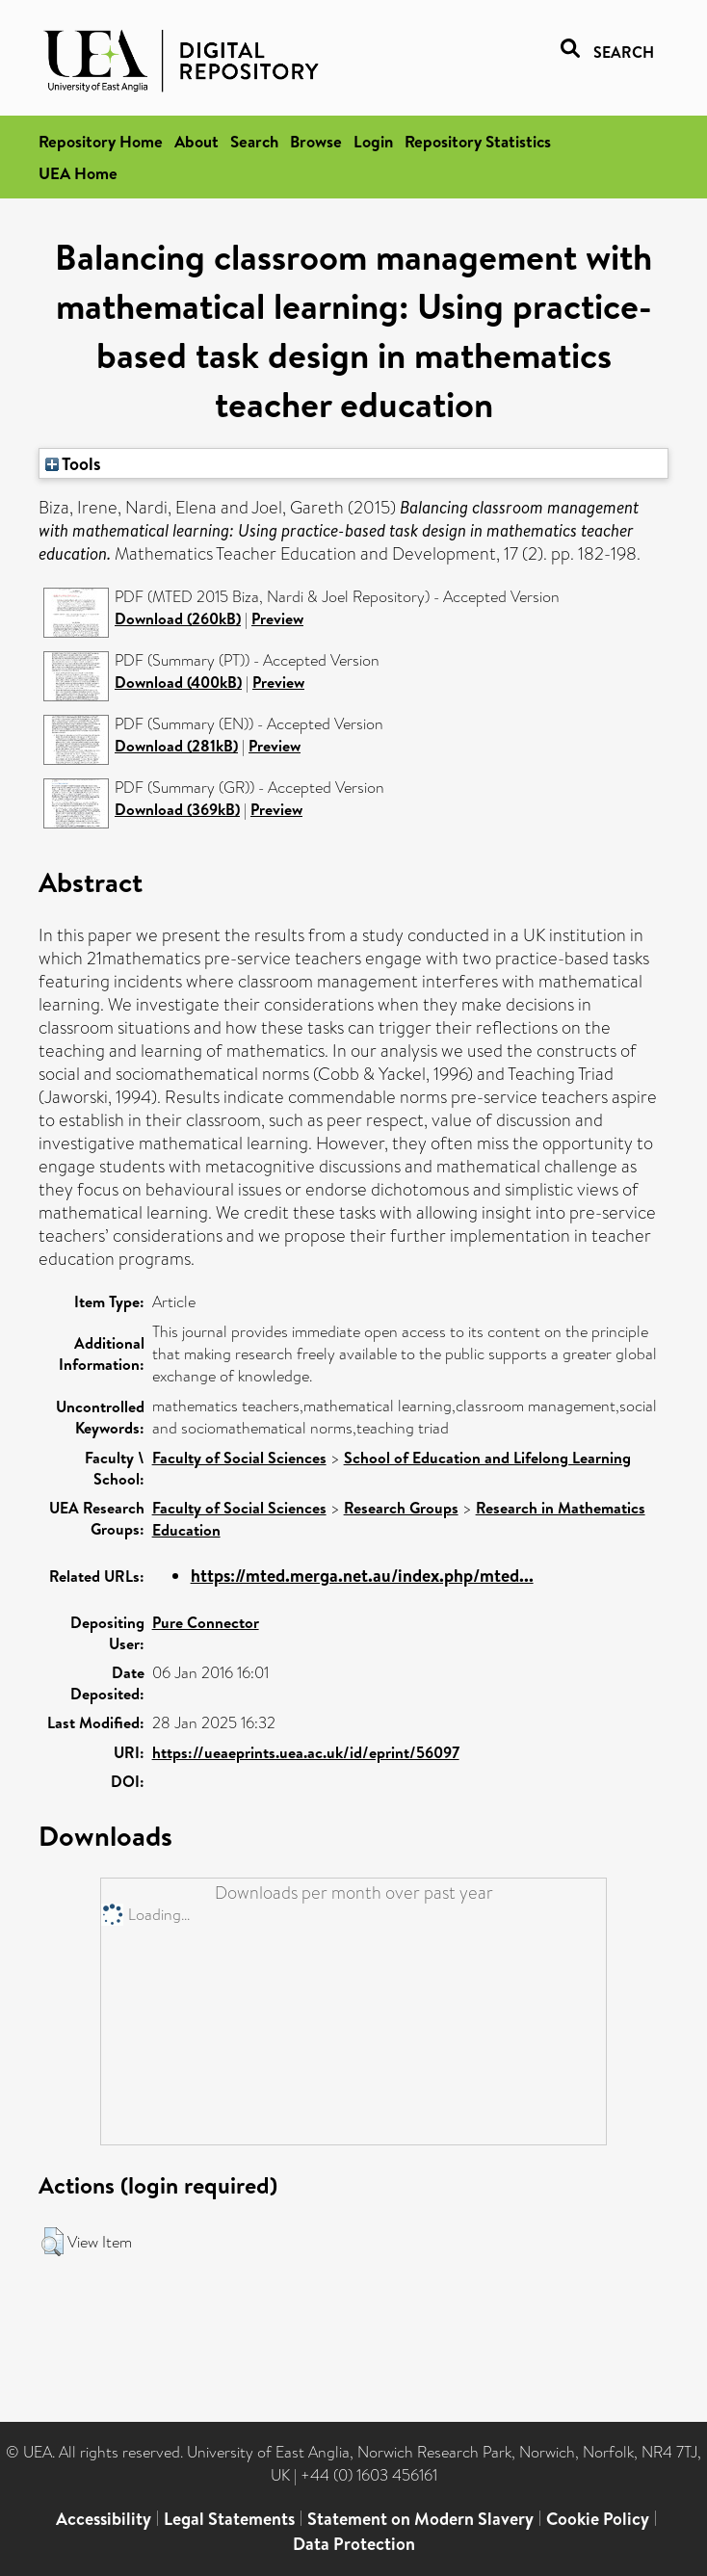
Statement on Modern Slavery (420, 2519)
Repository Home (101, 141)
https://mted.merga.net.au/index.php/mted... (362, 1576)
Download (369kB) (177, 809)
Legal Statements (229, 2519)
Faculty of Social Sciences (239, 1457)
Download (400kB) (178, 682)
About (196, 141)
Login (373, 141)
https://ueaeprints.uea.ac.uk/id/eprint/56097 (305, 1752)
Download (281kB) (176, 745)
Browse (316, 141)
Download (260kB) (178, 618)
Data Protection (354, 2544)
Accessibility (103, 2519)
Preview (277, 618)
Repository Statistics (478, 141)
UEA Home (78, 173)
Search (254, 141)
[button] (52, 2241)
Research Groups (401, 1507)
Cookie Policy (597, 2519)
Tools (73, 463)
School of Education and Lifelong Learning (487, 1457)
